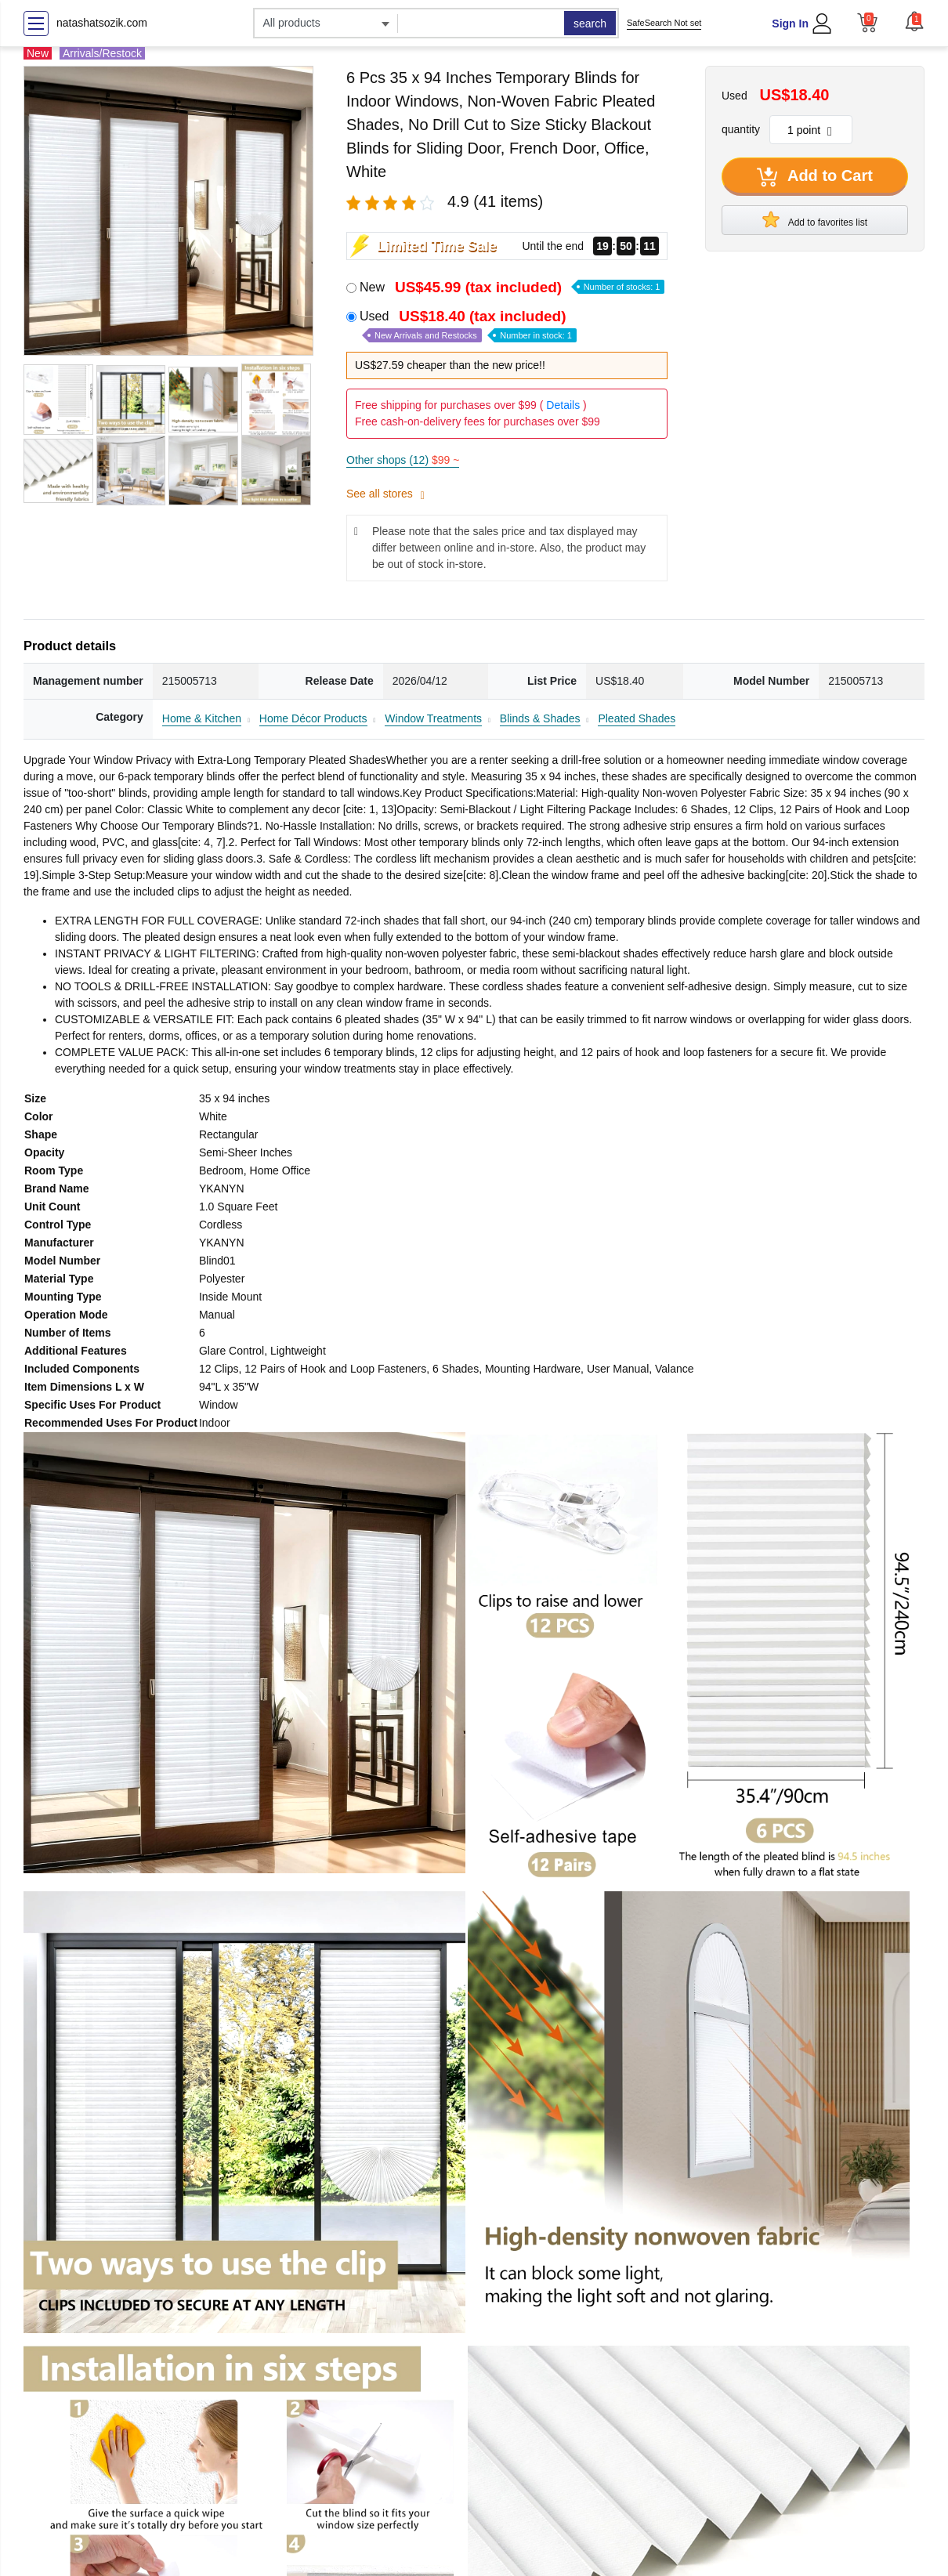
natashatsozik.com (101, 22)
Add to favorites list (814, 219)
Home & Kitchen (201, 718)
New (512, 287)
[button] (914, 21)
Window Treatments (433, 718)
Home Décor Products (313, 718)
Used (468, 325)
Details (563, 405)
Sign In (790, 23)
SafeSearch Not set (664, 22)
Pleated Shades (636, 718)
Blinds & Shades (540, 718)
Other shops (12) (402, 460)
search (590, 23)
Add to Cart (815, 177)
